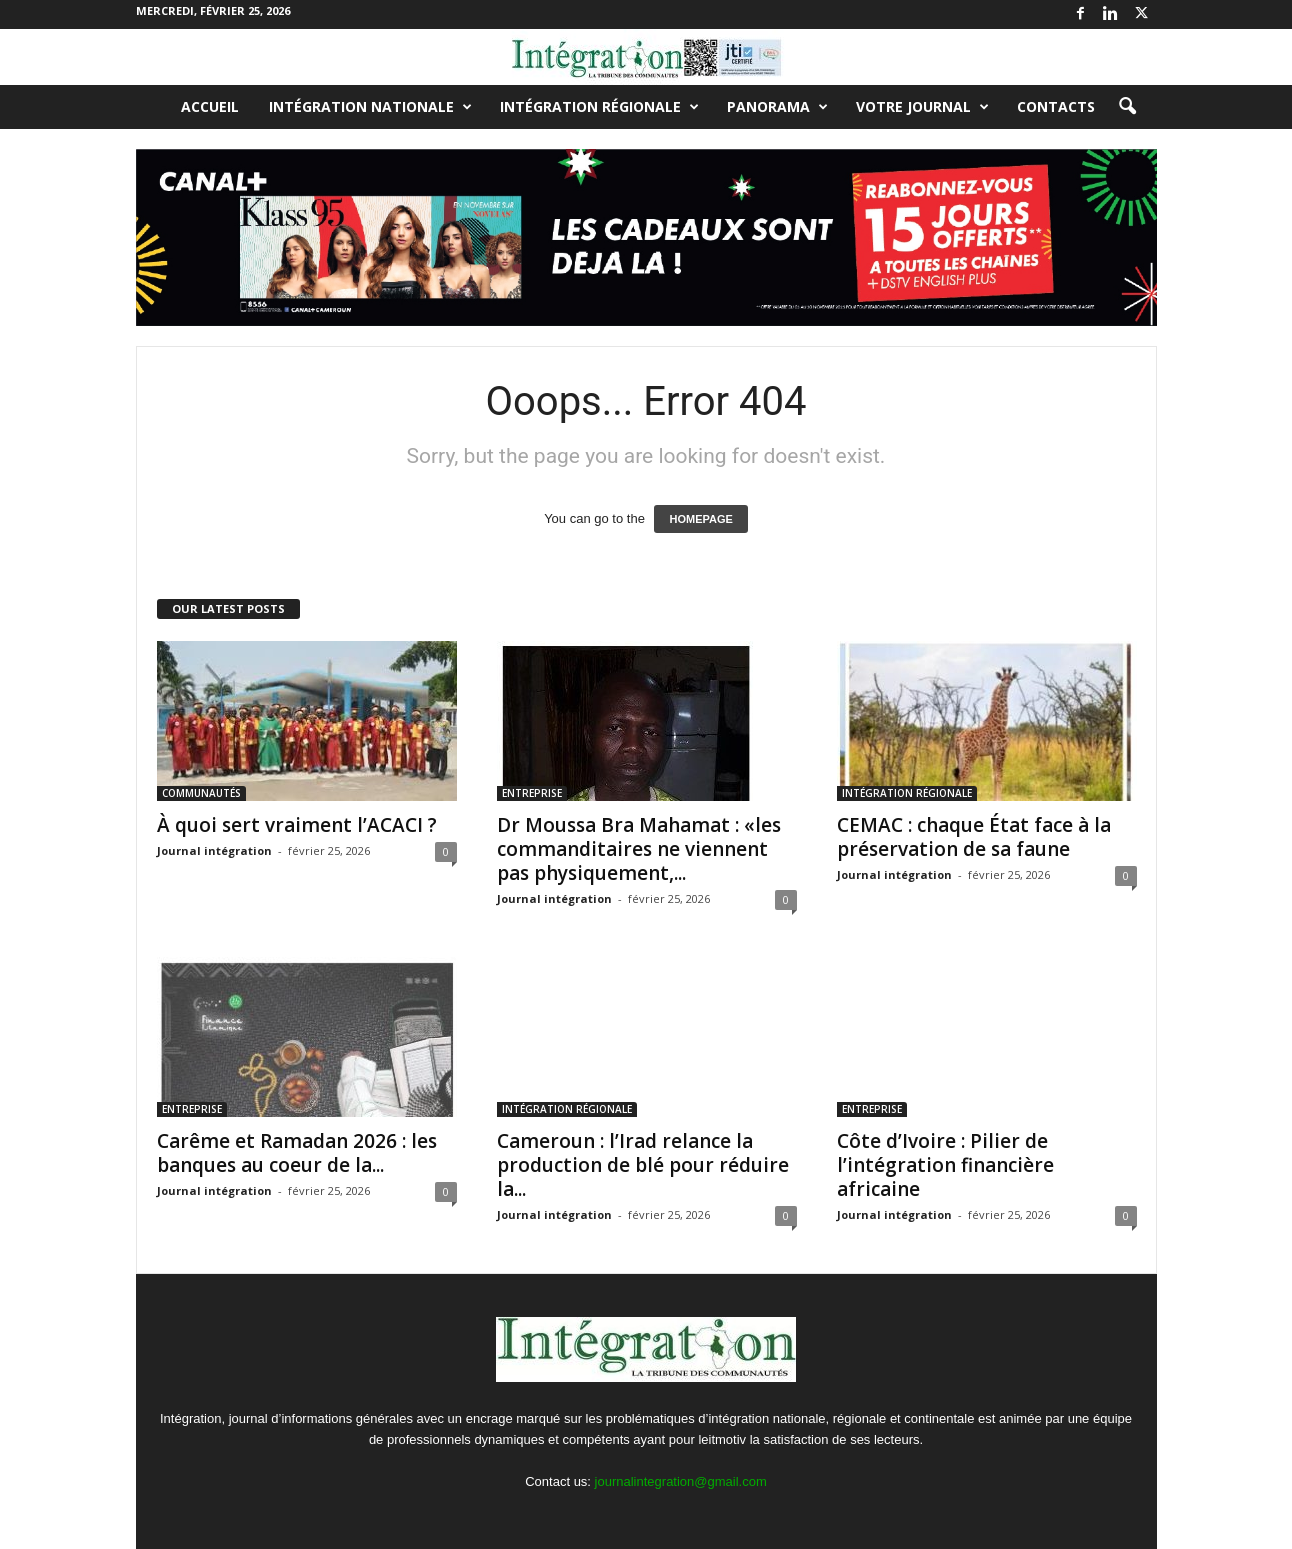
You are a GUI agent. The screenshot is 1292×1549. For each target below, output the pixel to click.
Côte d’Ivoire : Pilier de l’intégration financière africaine (945, 1165)
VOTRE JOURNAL (922, 107)
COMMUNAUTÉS (201, 793)
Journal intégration (214, 850)
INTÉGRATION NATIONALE (370, 107)
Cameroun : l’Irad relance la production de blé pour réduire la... (643, 1165)
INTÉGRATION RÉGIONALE (599, 107)
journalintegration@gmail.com (681, 1481)
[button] (1127, 107)
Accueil (210, 106)
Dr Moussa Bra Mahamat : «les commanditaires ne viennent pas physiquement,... (639, 849)
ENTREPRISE (532, 793)
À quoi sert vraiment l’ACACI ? (297, 825)
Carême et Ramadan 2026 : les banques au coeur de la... (297, 1153)
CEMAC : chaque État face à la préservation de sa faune (974, 837)
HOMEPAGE (700, 519)
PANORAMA (777, 107)
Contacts (1056, 106)
